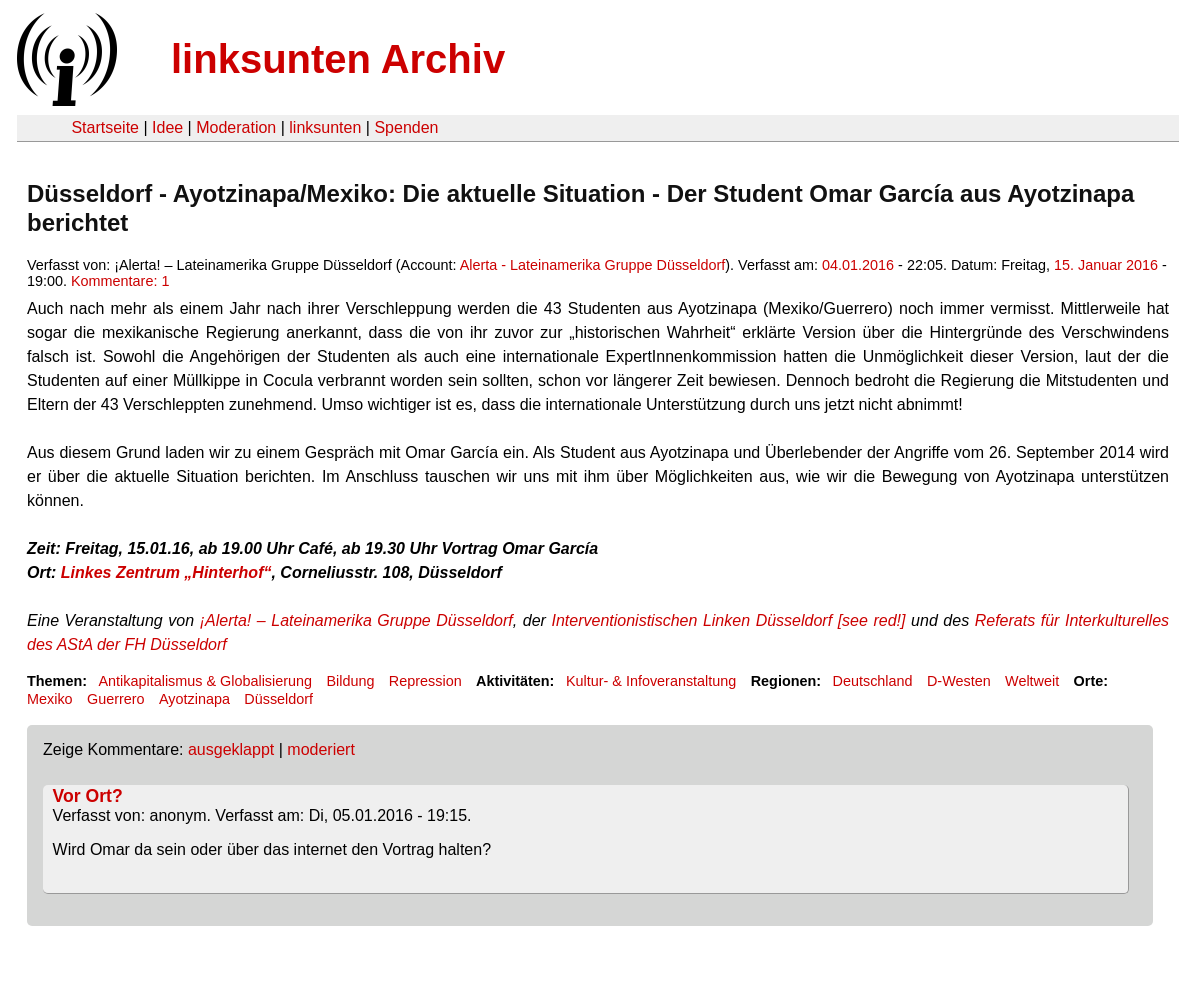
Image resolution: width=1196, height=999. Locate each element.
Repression (425, 681)
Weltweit (1032, 681)
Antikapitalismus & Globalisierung (205, 681)
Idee (167, 127)
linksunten (325, 127)
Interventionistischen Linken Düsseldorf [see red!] (731, 620)
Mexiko (50, 699)
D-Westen (959, 681)
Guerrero (116, 699)
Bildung (350, 681)
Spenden (406, 127)
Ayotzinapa (194, 699)
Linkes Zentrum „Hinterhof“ (166, 572)
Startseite (105, 127)
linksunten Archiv (338, 59)
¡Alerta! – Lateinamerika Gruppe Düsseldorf (356, 620)
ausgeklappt (231, 749)
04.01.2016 (858, 265)
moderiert (321, 749)
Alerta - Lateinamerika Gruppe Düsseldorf (593, 265)
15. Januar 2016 (1106, 265)
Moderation (236, 127)
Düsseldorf (278, 699)
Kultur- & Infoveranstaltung (651, 681)
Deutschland (873, 681)
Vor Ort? (88, 796)
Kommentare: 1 (120, 281)
